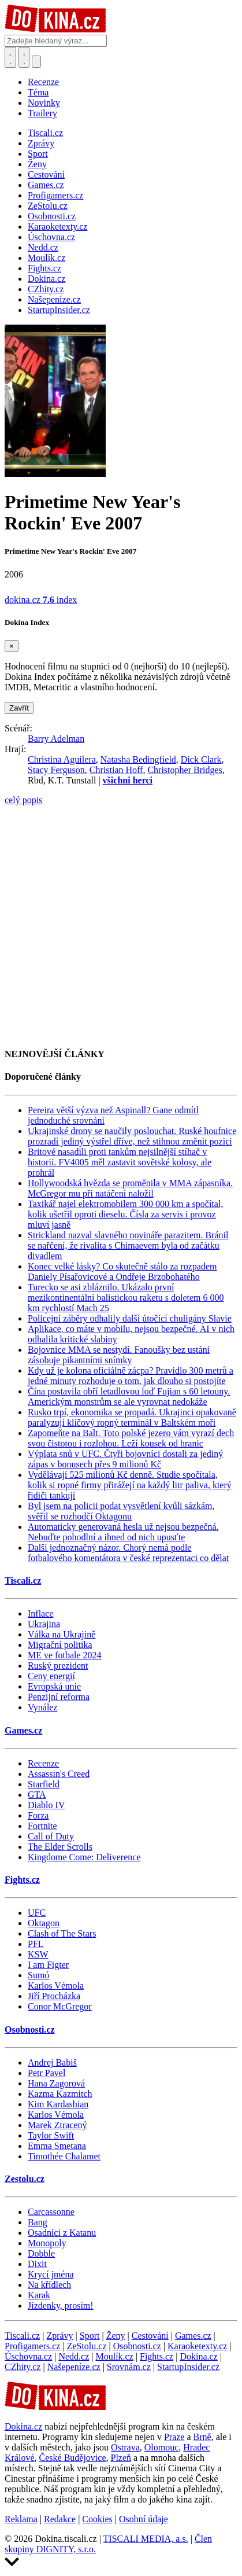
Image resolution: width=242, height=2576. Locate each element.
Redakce (60, 2519)
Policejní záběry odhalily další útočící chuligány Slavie (130, 1318)
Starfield (43, 1784)
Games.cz (23, 1730)
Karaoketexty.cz (197, 2346)
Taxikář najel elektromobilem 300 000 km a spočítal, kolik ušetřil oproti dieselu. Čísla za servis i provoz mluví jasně (125, 1214)
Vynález (43, 1707)
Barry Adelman (56, 739)
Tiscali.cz (23, 1580)
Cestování (150, 2336)
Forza (38, 1815)
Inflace (40, 1613)
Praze (174, 2437)
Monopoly (47, 2243)
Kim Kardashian (58, 2104)
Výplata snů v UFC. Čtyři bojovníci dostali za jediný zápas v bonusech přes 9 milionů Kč (125, 1459)
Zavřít (19, 708)
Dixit (37, 2264)
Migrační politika (60, 1645)
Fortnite (42, 1826)
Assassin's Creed (59, 1774)
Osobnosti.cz (30, 2029)
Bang (37, 2222)
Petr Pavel (46, 2073)
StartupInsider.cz (188, 2367)
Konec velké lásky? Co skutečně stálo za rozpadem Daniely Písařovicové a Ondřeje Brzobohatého (122, 1271)
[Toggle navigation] (24, 57)
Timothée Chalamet (64, 2156)
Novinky (44, 103)
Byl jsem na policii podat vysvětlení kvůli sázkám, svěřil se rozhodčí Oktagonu (121, 1511)
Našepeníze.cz (73, 2367)
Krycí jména (51, 2274)
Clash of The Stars (62, 1933)
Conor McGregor (60, 2006)
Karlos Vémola (56, 1985)
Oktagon (43, 1923)
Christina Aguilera (62, 759)
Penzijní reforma (59, 1697)
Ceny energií (51, 1676)
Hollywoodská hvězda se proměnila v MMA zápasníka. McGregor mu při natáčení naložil (130, 1188)
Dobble (41, 2253)
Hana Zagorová (56, 2083)
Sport (90, 2336)
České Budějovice (72, 2458)
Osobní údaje (143, 2519)
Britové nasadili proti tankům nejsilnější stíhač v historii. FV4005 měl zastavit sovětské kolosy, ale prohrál (119, 1162)
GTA (37, 1794)
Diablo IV (46, 1805)
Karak (39, 2295)
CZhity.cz (23, 2367)
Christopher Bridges (184, 770)
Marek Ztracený (57, 2125)
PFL (36, 1944)
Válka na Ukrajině (61, 1634)
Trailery (42, 113)
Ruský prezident (58, 1665)
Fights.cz (22, 1880)
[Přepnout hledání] (10, 57)
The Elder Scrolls (60, 1847)
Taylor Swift (51, 2135)
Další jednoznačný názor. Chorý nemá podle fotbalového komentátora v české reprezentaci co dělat (128, 1553)
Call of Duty (51, 1836)
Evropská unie (54, 1686)
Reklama (21, 2519)
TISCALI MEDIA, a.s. (145, 2539)
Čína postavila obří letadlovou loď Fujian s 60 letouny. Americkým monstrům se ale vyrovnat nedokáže (129, 1396)
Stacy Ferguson (56, 770)
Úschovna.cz (28, 2356)
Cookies (97, 2519)
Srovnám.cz (129, 2367)
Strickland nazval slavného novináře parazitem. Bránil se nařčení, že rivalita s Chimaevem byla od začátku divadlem (128, 1245)
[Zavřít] (11, 646)
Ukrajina (44, 1624)
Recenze (43, 82)
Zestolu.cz (24, 2179)
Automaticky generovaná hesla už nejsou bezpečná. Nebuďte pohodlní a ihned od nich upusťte (123, 1532)
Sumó (38, 1975)
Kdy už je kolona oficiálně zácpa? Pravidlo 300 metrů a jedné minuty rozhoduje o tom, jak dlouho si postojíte (130, 1376)
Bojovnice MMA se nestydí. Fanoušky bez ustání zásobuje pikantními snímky (119, 1355)
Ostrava (125, 2447)
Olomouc (161, 2447)
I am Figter (48, 1965)
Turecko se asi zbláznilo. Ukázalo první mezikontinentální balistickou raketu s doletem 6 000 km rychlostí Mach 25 (126, 1297)
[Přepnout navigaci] (36, 62)
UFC (37, 1913)
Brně (202, 2437)
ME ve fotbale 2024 (65, 1655)
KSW (38, 1954)
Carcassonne (51, 2212)
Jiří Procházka (54, 1996)
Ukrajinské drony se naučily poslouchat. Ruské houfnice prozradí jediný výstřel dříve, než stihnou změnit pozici (132, 1136)
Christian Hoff (116, 770)
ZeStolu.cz (87, 2346)
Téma (38, 92)
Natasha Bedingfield (138, 759)
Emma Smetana (57, 2146)
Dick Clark (201, 759)
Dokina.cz (198, 2356)
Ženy (115, 2336)
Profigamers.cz (32, 2346)
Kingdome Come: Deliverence (84, 1857)
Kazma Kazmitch (60, 2094)
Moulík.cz (114, 2356)
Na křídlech (49, 2285)
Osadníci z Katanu (62, 2233)
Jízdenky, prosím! (61, 2305)
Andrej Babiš (52, 2062)
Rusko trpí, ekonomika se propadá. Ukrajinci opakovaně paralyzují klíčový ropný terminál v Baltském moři (132, 1417)
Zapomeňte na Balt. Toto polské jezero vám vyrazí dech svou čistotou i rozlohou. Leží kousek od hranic (131, 1438)
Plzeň (121, 2458)
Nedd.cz (73, 2356)
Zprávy (59, 2336)
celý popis (23, 800)
